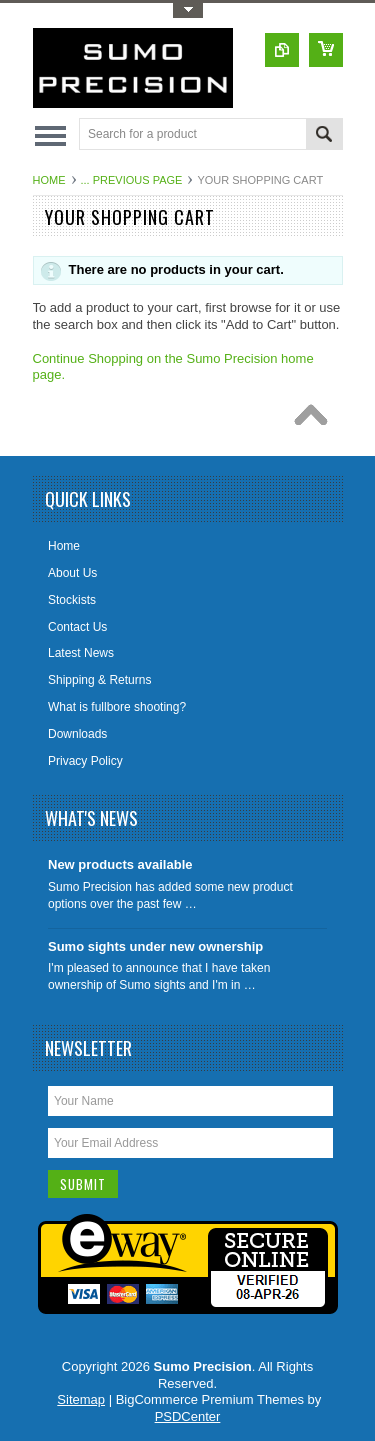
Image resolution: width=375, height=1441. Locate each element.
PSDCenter (188, 1416)
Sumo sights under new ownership (155, 946)
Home (49, 180)
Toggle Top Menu (188, 10)
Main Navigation (50, 135)
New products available (120, 864)
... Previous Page (132, 180)
